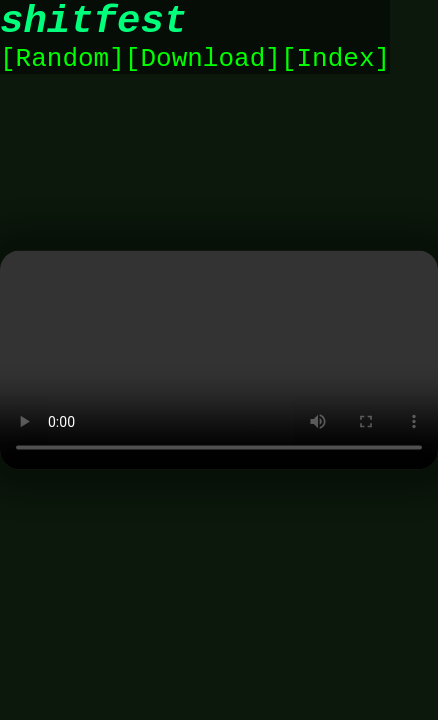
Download (202, 71)
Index (335, 71)
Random (63, 71)
